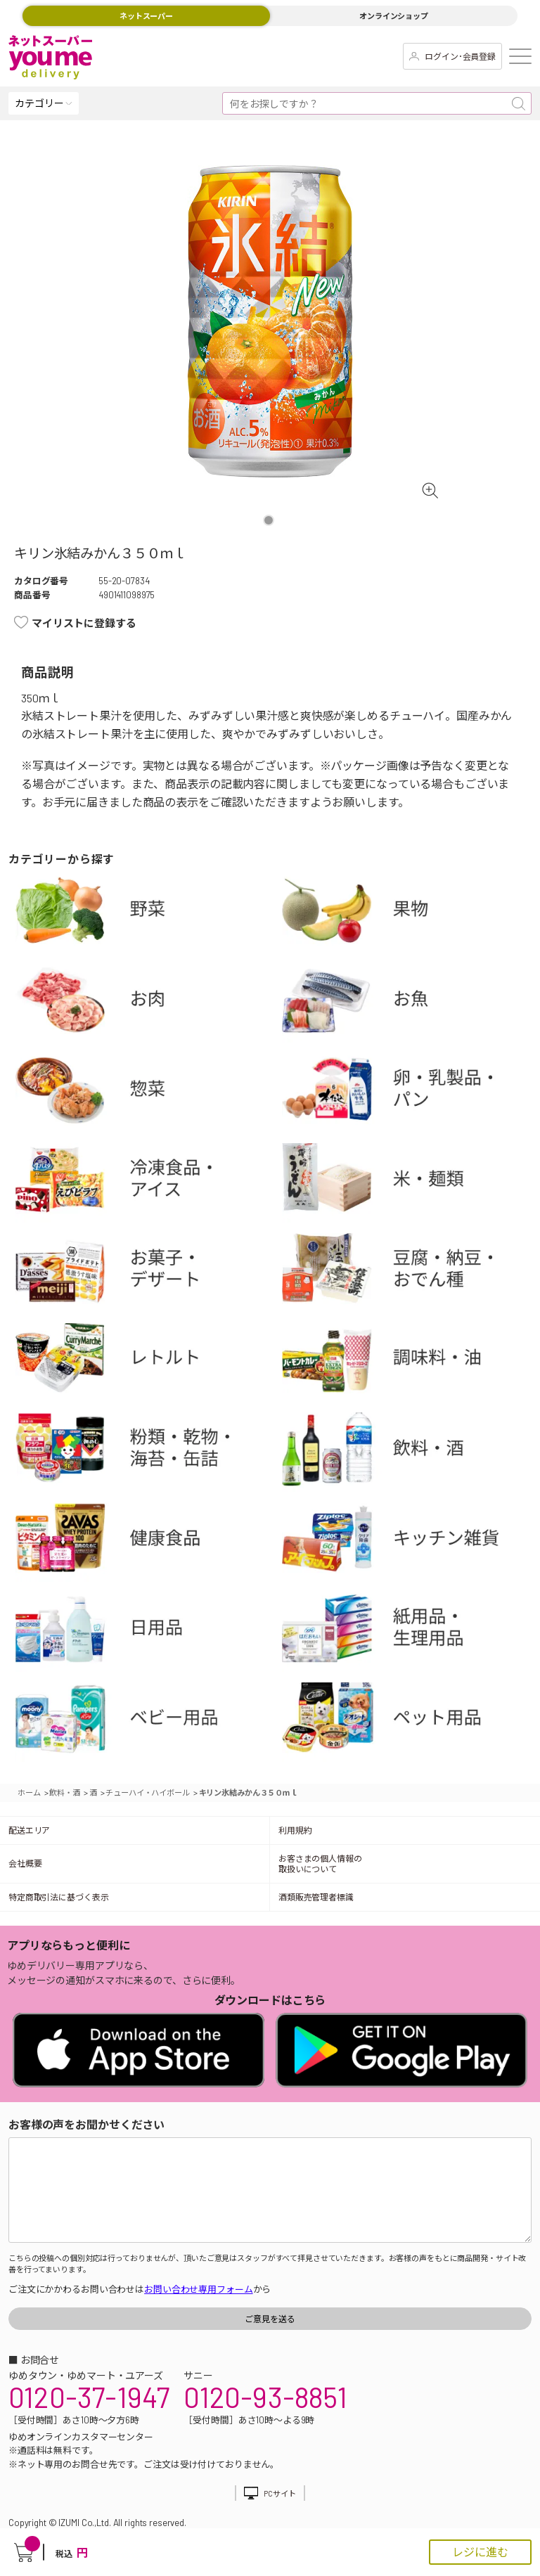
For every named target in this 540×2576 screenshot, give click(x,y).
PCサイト (279, 2493)
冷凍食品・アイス (143, 1183)
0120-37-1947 (88, 2397)
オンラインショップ (393, 15)
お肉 (143, 1003)
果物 (410, 913)
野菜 (143, 913)
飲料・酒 (410, 1452)
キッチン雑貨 (410, 1542)
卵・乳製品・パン (410, 1093)
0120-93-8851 (265, 2397)
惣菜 (143, 1093)
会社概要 (25, 1863)
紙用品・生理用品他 (410, 1632)
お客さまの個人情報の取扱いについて (320, 1863)
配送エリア (29, 1830)
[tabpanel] (270, 321)
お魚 (410, 1003)
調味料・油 (410, 1363)
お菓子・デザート (143, 1273)
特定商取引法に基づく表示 (58, 1897)
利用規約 (295, 1830)
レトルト (143, 1363)
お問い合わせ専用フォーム (198, 2289)
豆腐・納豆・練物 (410, 1273)
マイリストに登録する (84, 623)
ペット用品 (410, 1722)
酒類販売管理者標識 (316, 1897)
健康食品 (143, 1542)
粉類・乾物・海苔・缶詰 (143, 1452)
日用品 (143, 1632)
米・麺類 (410, 1183)
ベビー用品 (143, 1722)
